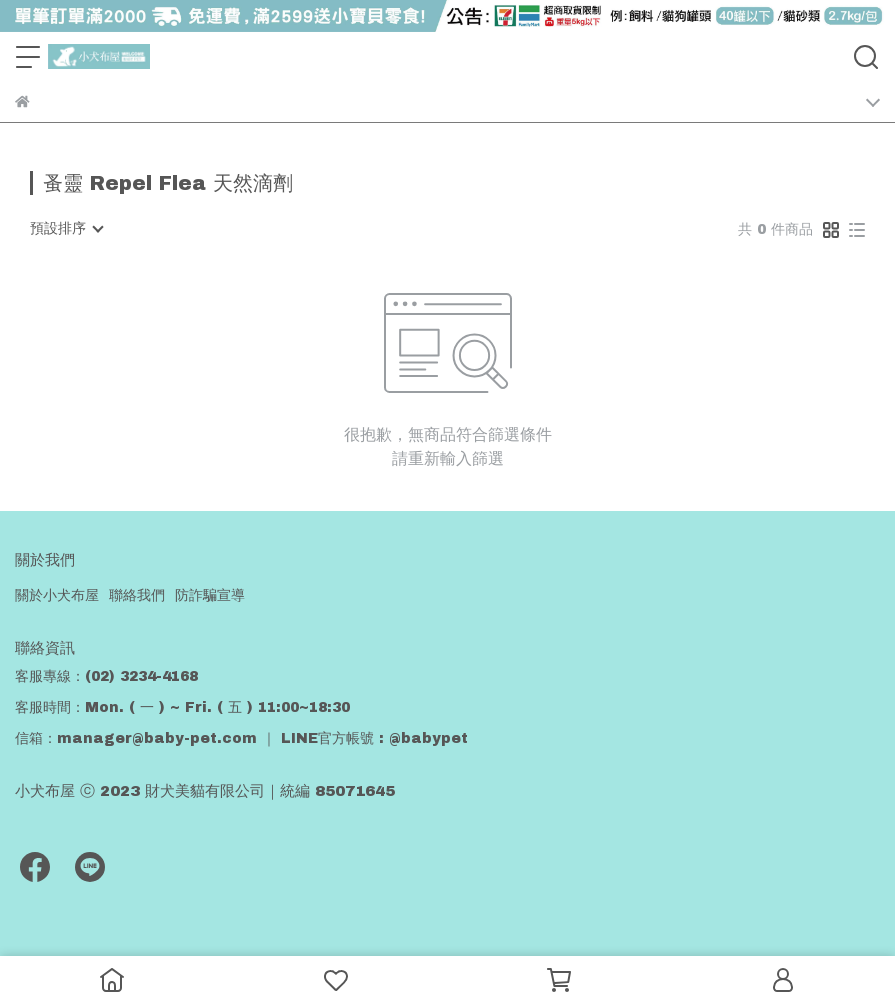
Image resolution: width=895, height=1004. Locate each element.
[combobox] (66, 229)
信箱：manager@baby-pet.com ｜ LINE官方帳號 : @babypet (241, 738)
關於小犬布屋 (57, 595)
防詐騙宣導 (210, 595)
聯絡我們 (137, 595)
